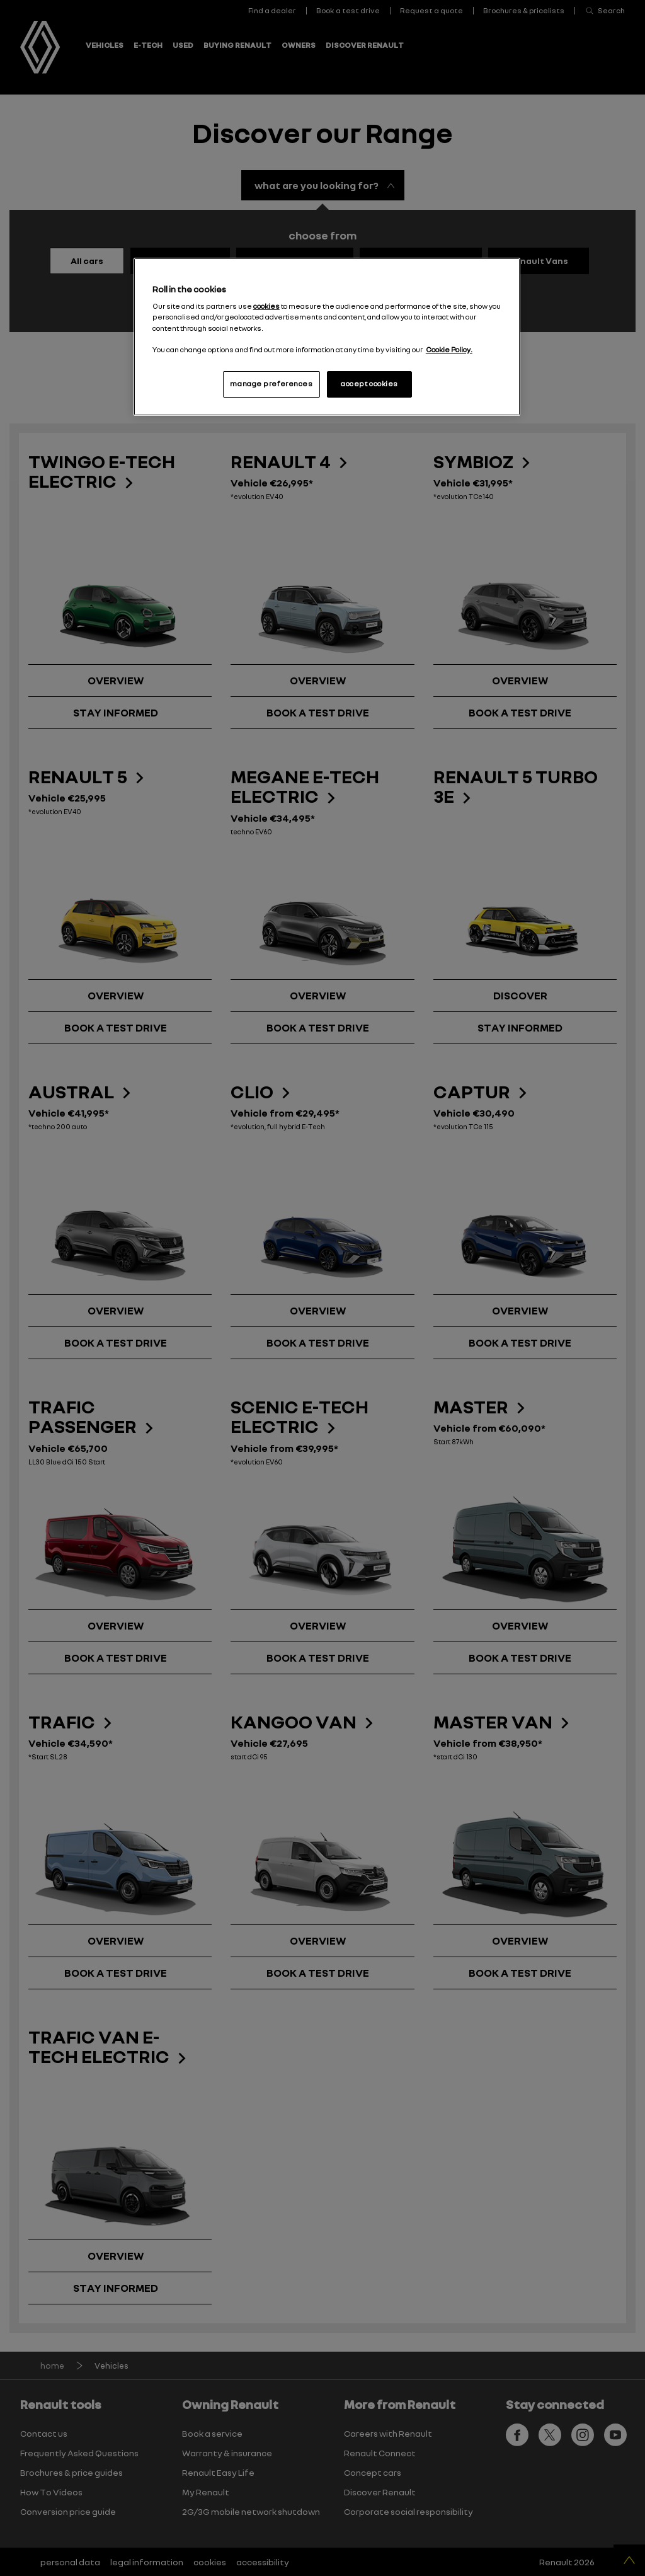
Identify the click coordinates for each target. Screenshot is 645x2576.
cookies (266, 306)
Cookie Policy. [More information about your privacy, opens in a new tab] (449, 349)
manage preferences (271, 383)
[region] (327, 337)
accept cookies (369, 383)
